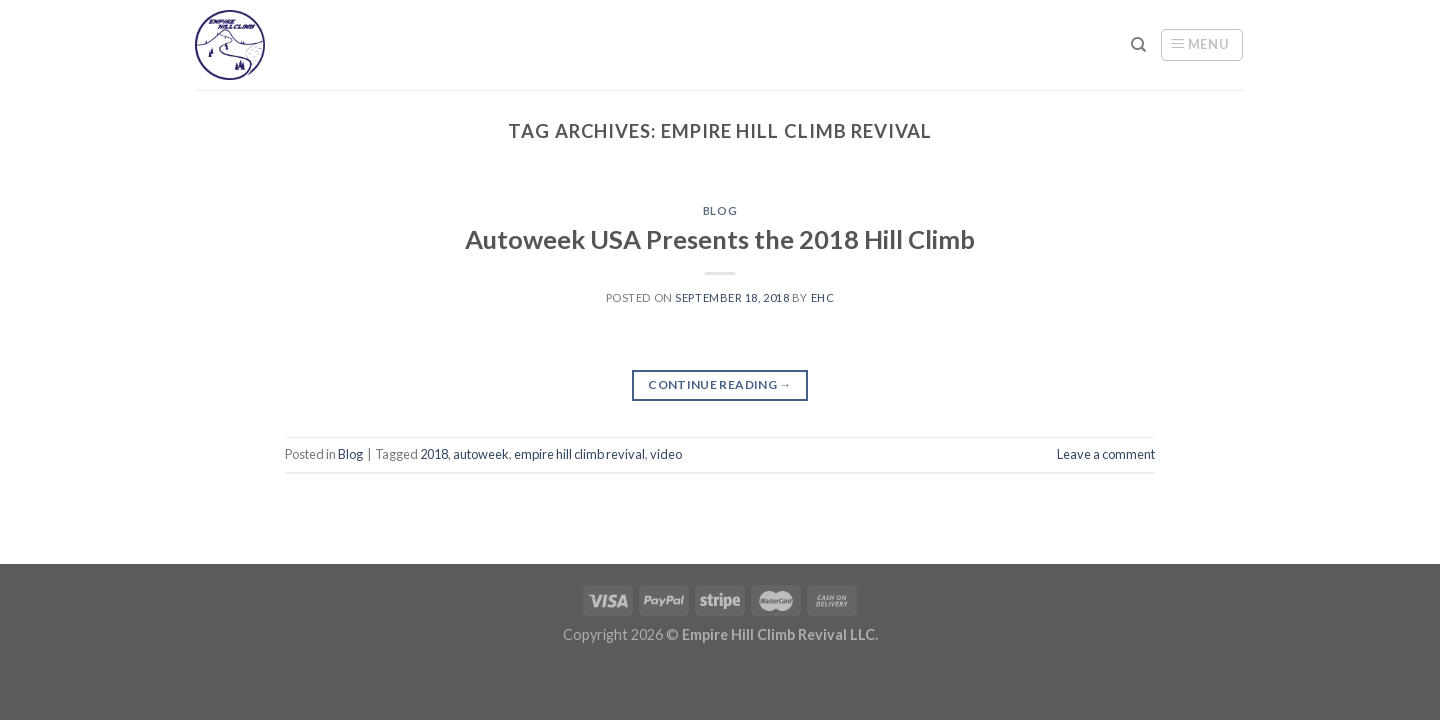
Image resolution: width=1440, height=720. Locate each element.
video (666, 454)
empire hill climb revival (579, 454)
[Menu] (1202, 45)
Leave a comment (1106, 454)
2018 (434, 454)
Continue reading (720, 384)
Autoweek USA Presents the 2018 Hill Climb (720, 239)
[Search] (1138, 45)
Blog (720, 210)
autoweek (481, 454)
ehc (823, 297)
